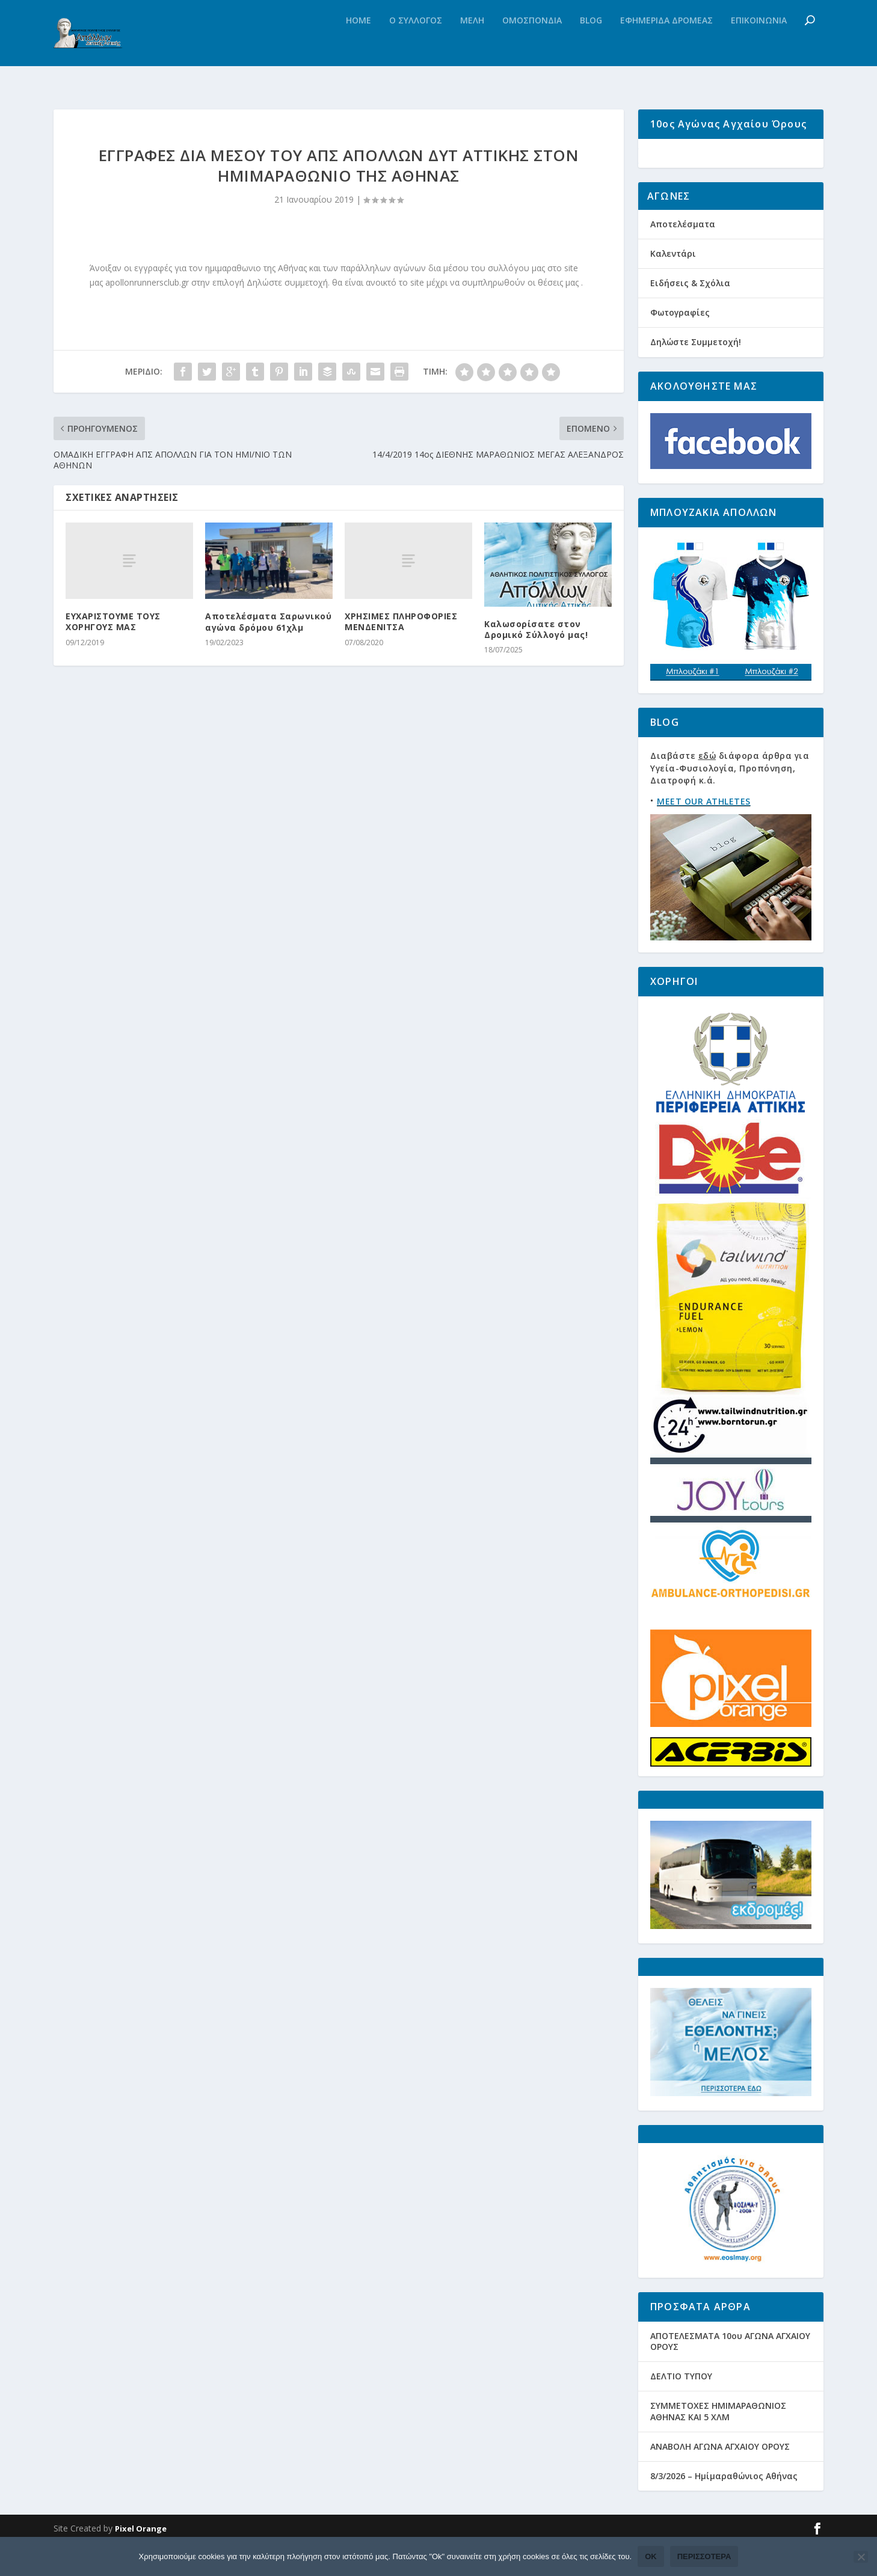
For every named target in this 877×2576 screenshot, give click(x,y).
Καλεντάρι (673, 287)
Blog (591, 45)
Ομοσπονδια (532, 45)
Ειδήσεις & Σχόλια (690, 316)
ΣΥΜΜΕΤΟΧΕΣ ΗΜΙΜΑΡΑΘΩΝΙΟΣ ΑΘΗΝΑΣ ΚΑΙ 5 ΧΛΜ (718, 2444)
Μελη (472, 45)
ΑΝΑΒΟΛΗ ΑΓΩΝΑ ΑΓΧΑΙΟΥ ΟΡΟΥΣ (720, 2480)
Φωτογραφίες (680, 346)
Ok (651, 2556)
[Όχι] (861, 2557)
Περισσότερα (704, 2556)
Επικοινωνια (759, 45)
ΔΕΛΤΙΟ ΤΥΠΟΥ (681, 2409)
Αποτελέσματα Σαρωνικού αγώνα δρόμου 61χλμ (268, 626)
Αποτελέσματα (682, 257)
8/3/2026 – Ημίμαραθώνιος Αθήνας (724, 2509)
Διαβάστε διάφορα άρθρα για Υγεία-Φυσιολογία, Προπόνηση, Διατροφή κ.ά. (729, 802)
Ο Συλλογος (415, 45)
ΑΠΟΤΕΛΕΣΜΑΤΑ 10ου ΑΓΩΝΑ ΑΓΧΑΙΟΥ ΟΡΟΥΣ (730, 2375)
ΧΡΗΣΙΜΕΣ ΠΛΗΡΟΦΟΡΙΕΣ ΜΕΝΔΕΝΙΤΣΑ (401, 626)
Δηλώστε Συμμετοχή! (695, 375)
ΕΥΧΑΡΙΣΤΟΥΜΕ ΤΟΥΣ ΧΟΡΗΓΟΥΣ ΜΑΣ (113, 626)
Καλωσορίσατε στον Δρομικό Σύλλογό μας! (536, 634)
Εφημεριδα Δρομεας (666, 45)
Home (358, 45)
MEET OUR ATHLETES (704, 835)
